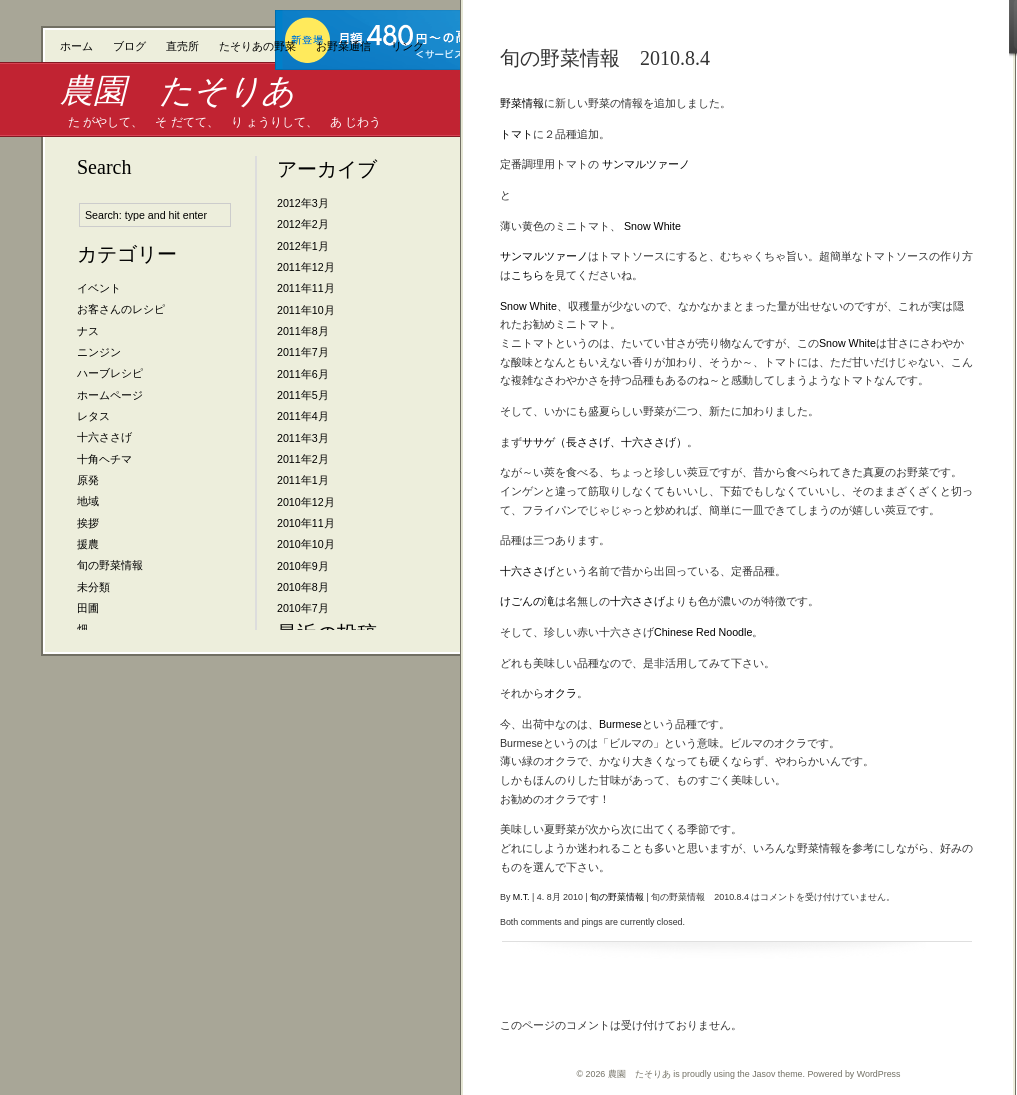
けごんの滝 (527, 601)
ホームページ (110, 395)
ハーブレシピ (110, 373)
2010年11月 (306, 523)
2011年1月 (303, 480)
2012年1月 (303, 246)
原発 (88, 480)
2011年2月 (303, 459)
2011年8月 (303, 331)
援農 (88, 544)
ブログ (129, 46)
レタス (93, 416)
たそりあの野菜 (257, 46)
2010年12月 (306, 502)
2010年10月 (306, 544)
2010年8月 (303, 587)
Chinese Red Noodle (703, 632)
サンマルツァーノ (646, 164)
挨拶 (88, 523)
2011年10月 (306, 310)
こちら (527, 275)
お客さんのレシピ (121, 309)
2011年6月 (303, 374)
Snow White (652, 226)
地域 (88, 501)
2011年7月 (303, 352)
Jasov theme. (778, 1074)
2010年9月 (303, 566)
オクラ (560, 693)
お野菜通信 (343, 46)
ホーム (76, 46)
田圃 (88, 608)
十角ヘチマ (104, 459)
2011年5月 (303, 395)
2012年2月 (303, 224)
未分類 (93, 587)
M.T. (521, 897)
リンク (407, 46)
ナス (88, 331)
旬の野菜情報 (110, 565)
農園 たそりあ (177, 90)
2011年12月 (306, 267)
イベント (99, 288)
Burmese (620, 724)
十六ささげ (104, 437)
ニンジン (99, 352)
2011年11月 (306, 288)
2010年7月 (303, 608)
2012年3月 (303, 203)
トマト (516, 134)
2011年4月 (303, 416)
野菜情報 (522, 103)
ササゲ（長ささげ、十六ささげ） (604, 442)
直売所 (182, 46)
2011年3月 (303, 438)
